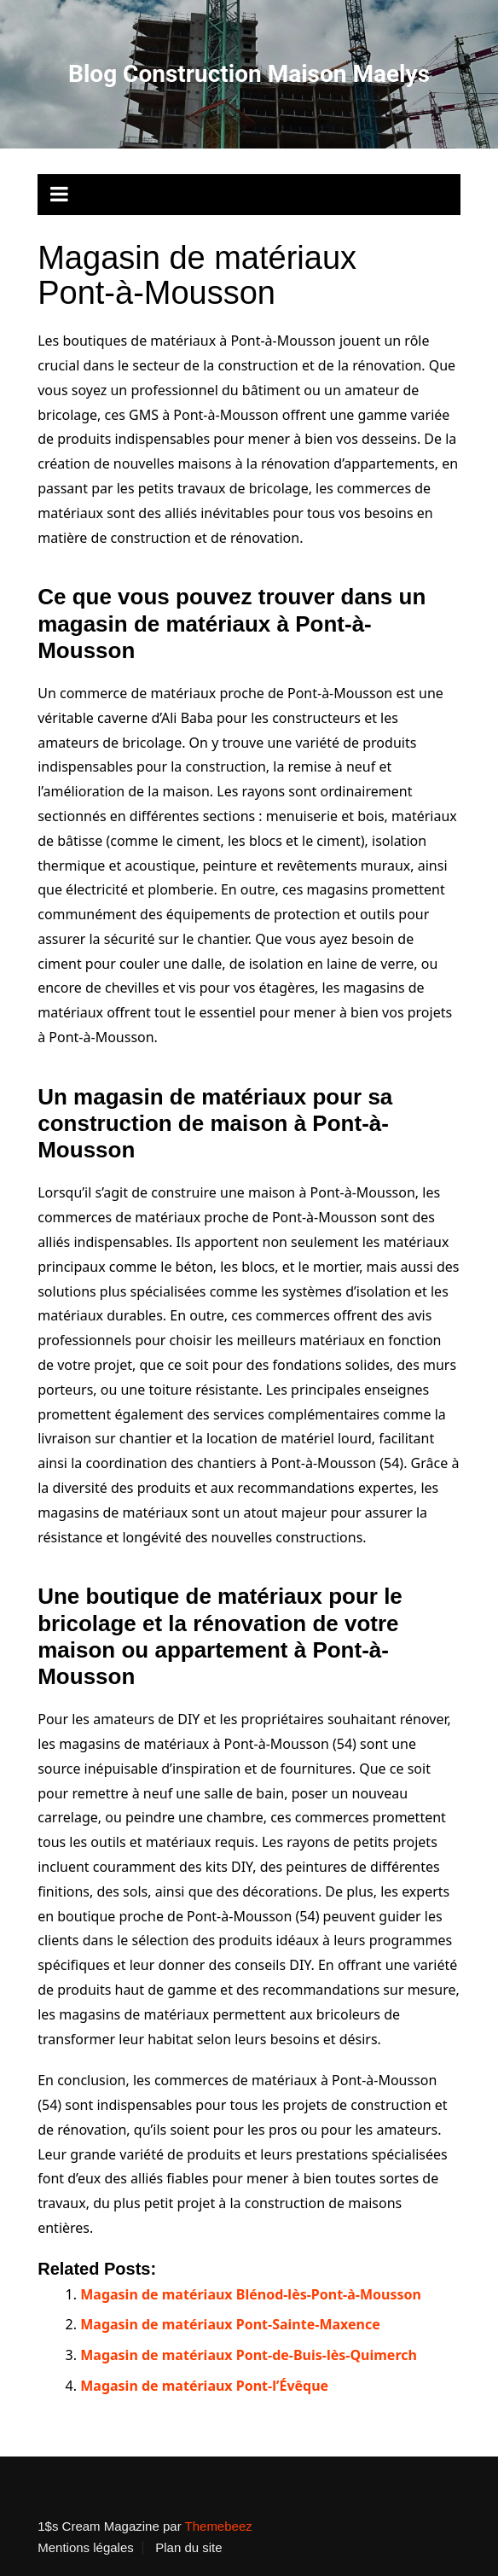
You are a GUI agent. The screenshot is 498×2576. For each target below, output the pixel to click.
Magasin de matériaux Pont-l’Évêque (204, 2385)
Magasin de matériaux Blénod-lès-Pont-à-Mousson (250, 2294)
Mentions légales (86, 2548)
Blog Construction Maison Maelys (249, 74)
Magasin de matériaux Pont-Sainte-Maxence (230, 2324)
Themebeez (218, 2526)
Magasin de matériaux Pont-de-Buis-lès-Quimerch (248, 2355)
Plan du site (188, 2548)
